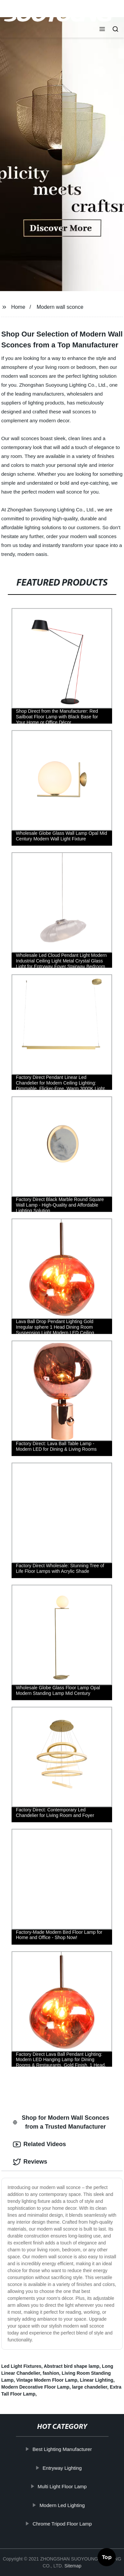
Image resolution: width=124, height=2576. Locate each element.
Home (18, 307)
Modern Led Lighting (62, 2505)
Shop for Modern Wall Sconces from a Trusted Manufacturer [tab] (61, 2122)
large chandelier (89, 2387)
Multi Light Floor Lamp (62, 2486)
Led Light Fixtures (21, 2366)
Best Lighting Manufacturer (62, 2449)
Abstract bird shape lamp (71, 2366)
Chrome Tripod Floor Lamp (62, 2524)
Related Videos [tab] (39, 2144)
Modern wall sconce (60, 307)
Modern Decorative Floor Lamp (35, 2387)
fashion (51, 2373)
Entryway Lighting (62, 2468)
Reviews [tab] (30, 2162)
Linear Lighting (96, 2380)
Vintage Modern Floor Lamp (46, 2380)
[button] (102, 30)
